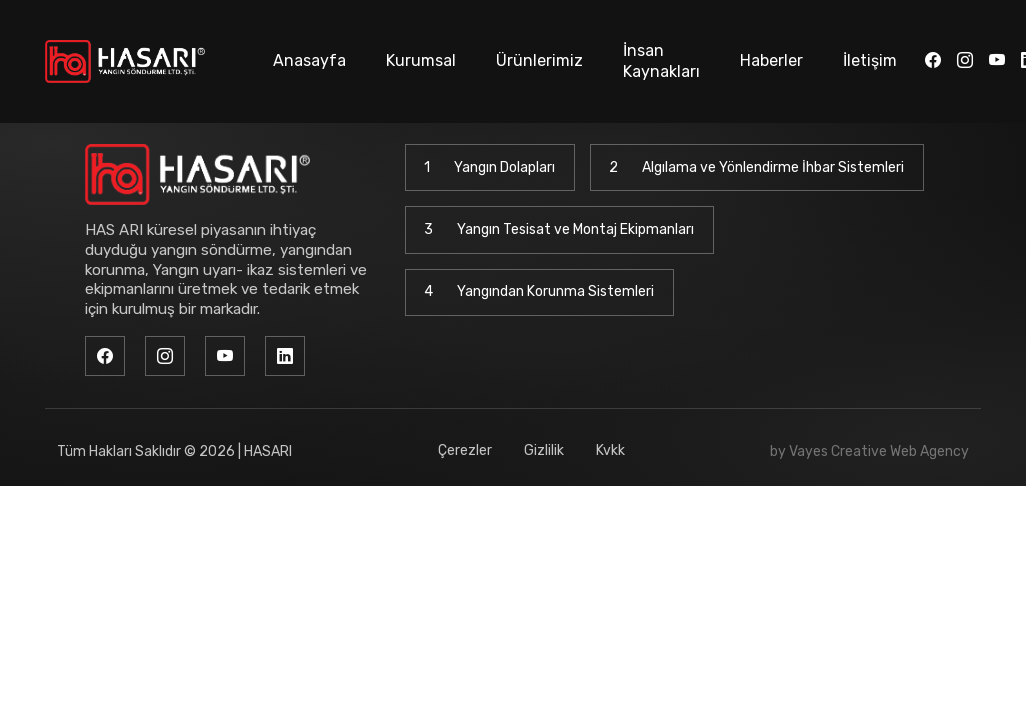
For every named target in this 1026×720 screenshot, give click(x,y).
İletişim (870, 60)
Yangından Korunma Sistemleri (539, 292)
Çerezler (465, 450)
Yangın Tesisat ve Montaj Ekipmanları (559, 230)
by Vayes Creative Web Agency (869, 451)
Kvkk (610, 450)
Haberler (771, 60)
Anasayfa (309, 60)
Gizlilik (544, 450)
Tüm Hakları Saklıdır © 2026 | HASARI (174, 451)
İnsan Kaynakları (661, 61)
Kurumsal (421, 60)
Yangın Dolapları (489, 168)
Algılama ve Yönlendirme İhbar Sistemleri (756, 168)
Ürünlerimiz (539, 60)
